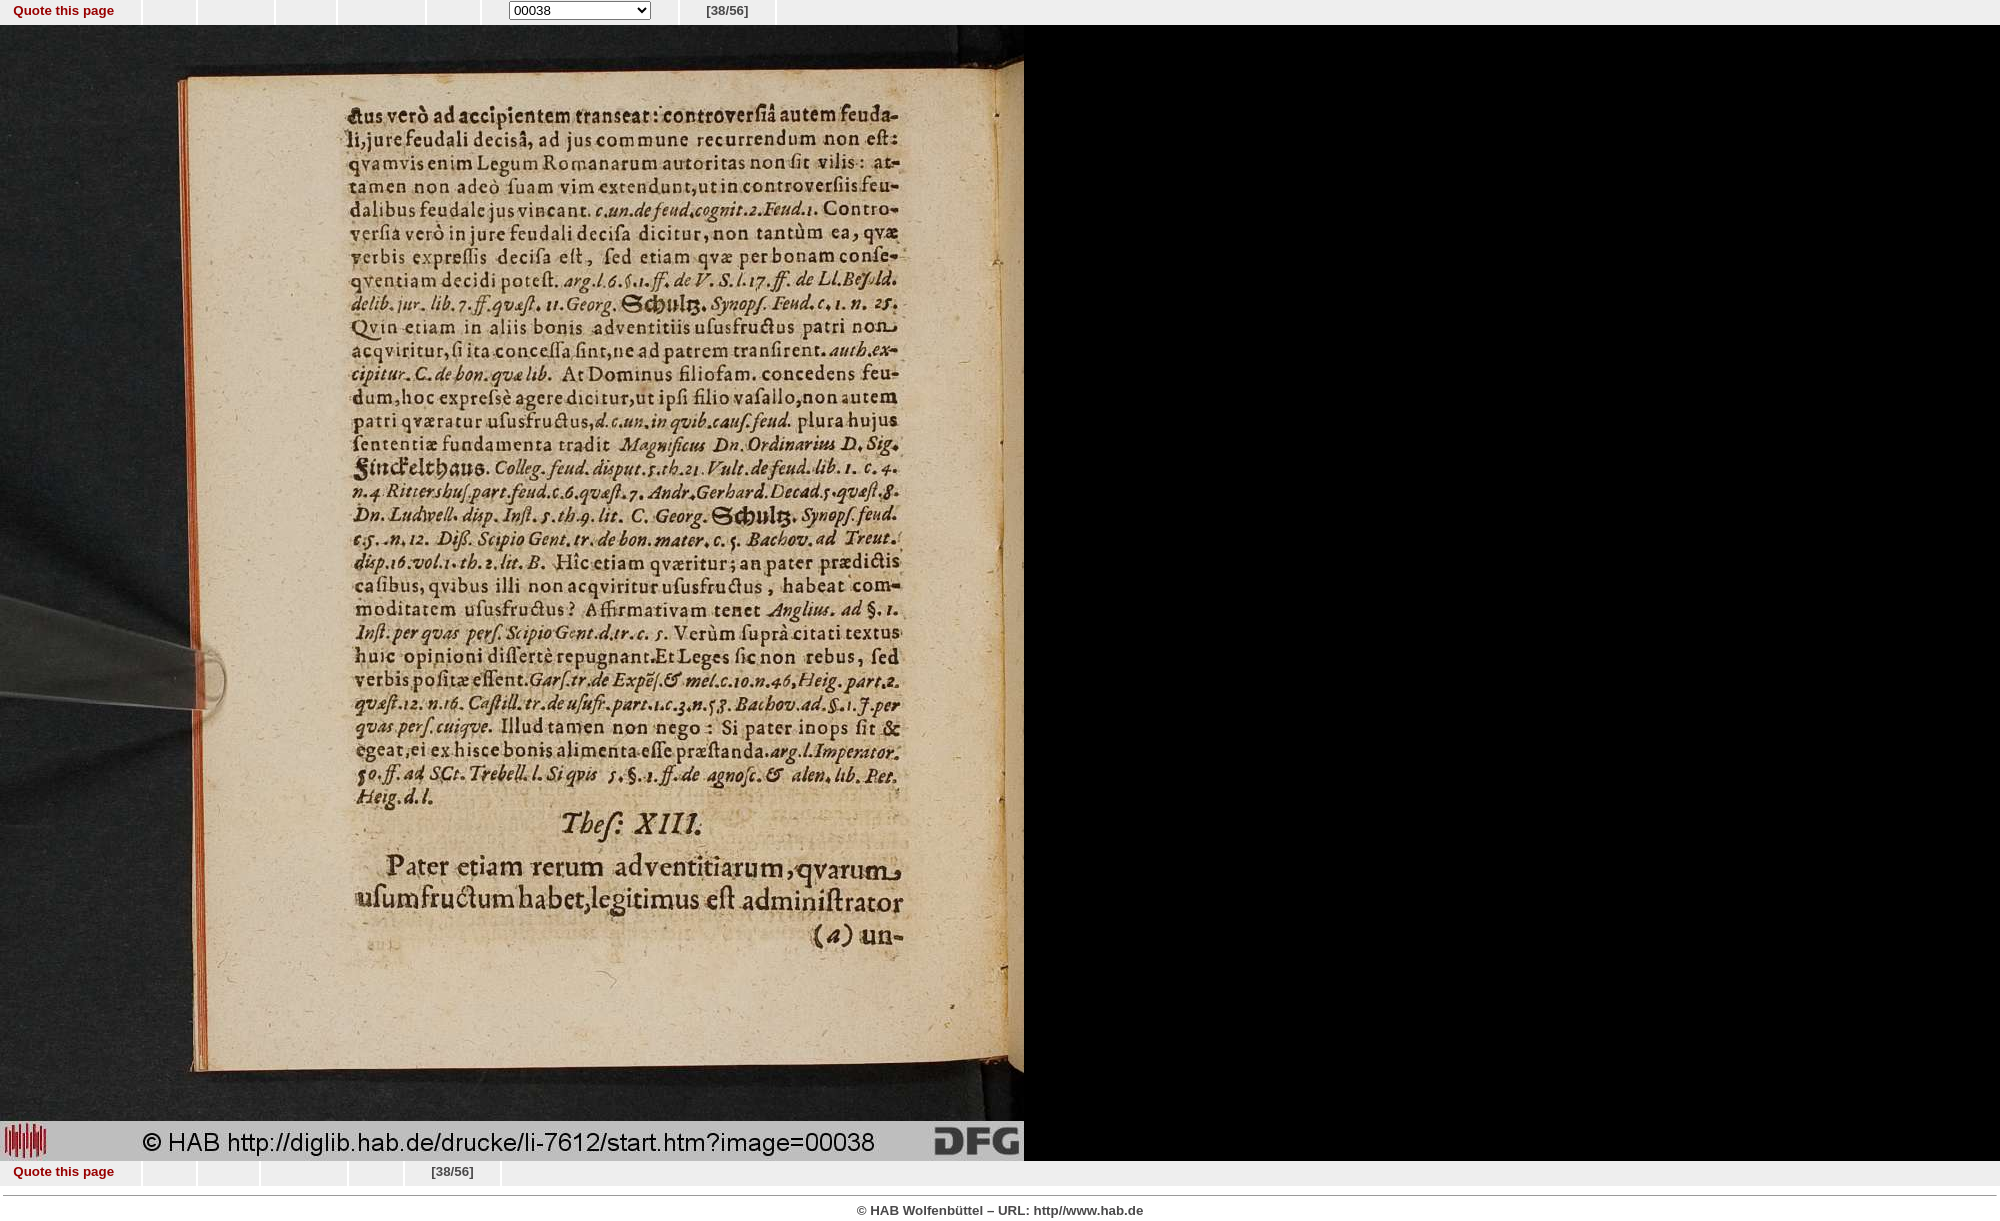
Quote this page (63, 10)
